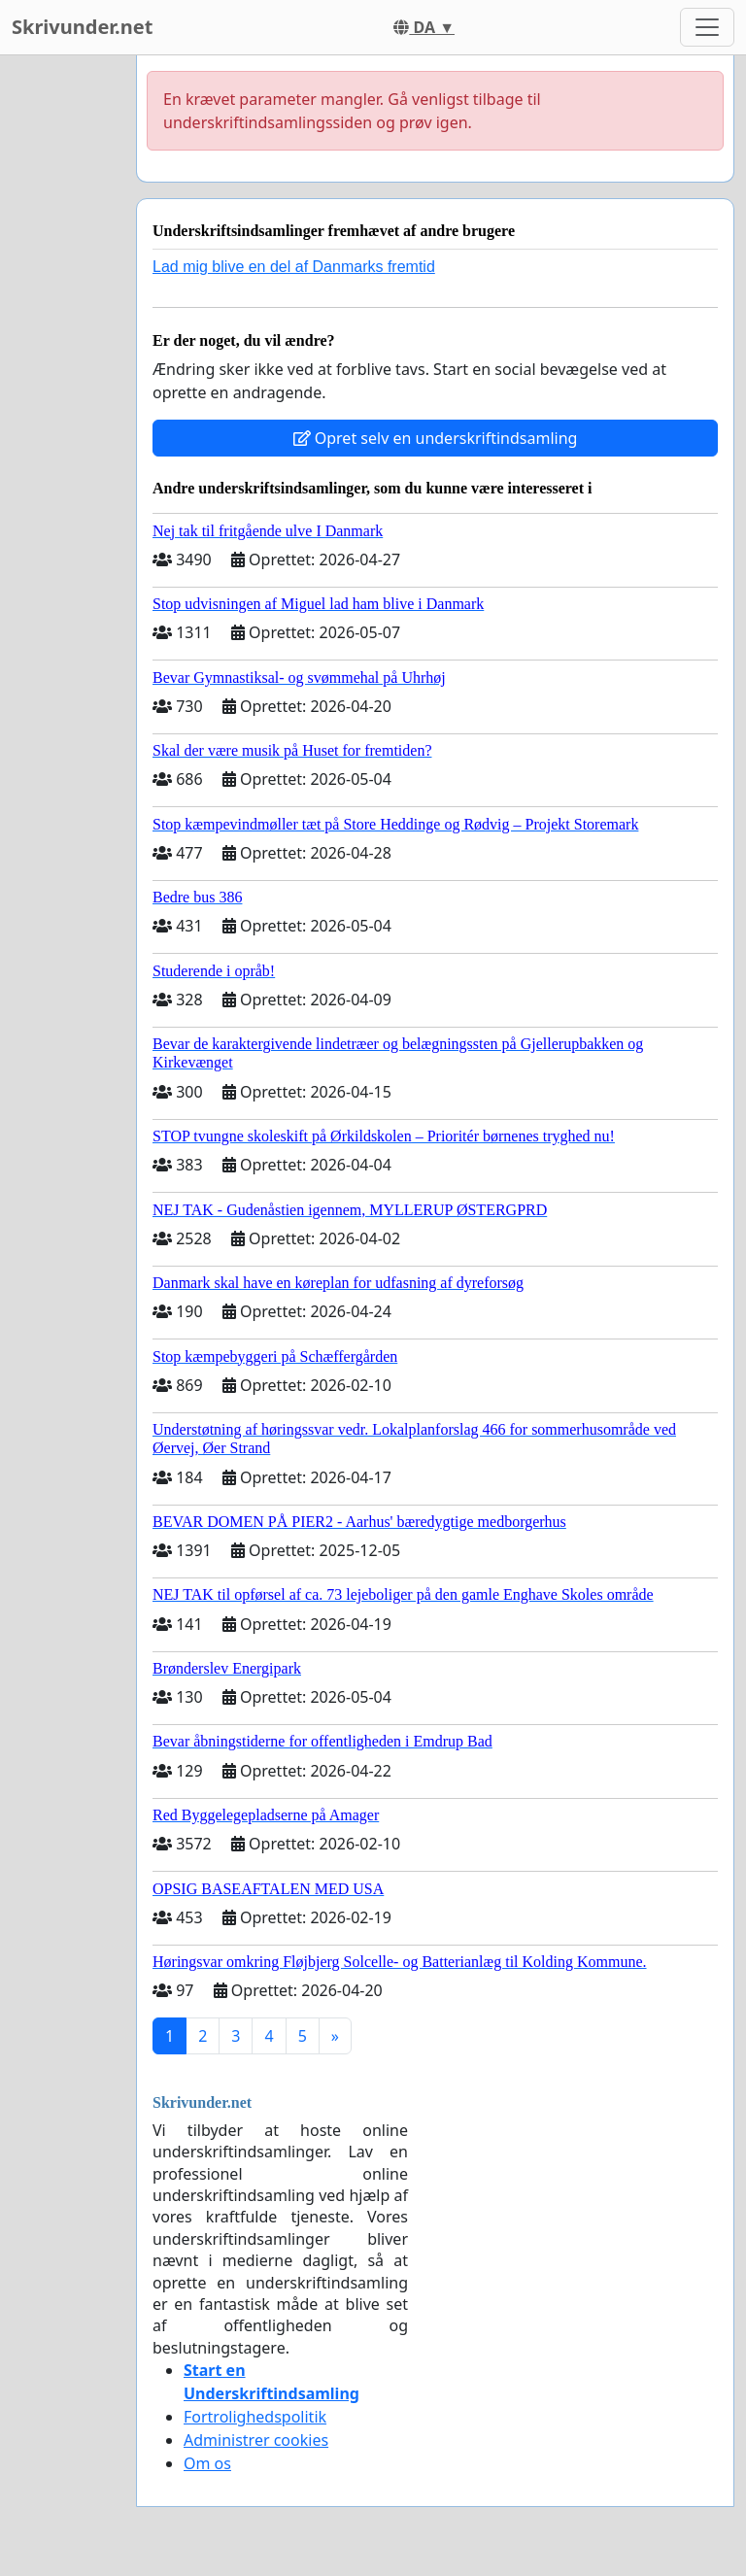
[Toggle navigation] (707, 27)
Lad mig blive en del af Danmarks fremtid (294, 266)
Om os (207, 2463)
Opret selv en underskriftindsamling (435, 438)
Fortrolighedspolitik (255, 2416)
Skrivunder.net (82, 27)
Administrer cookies (256, 2440)
